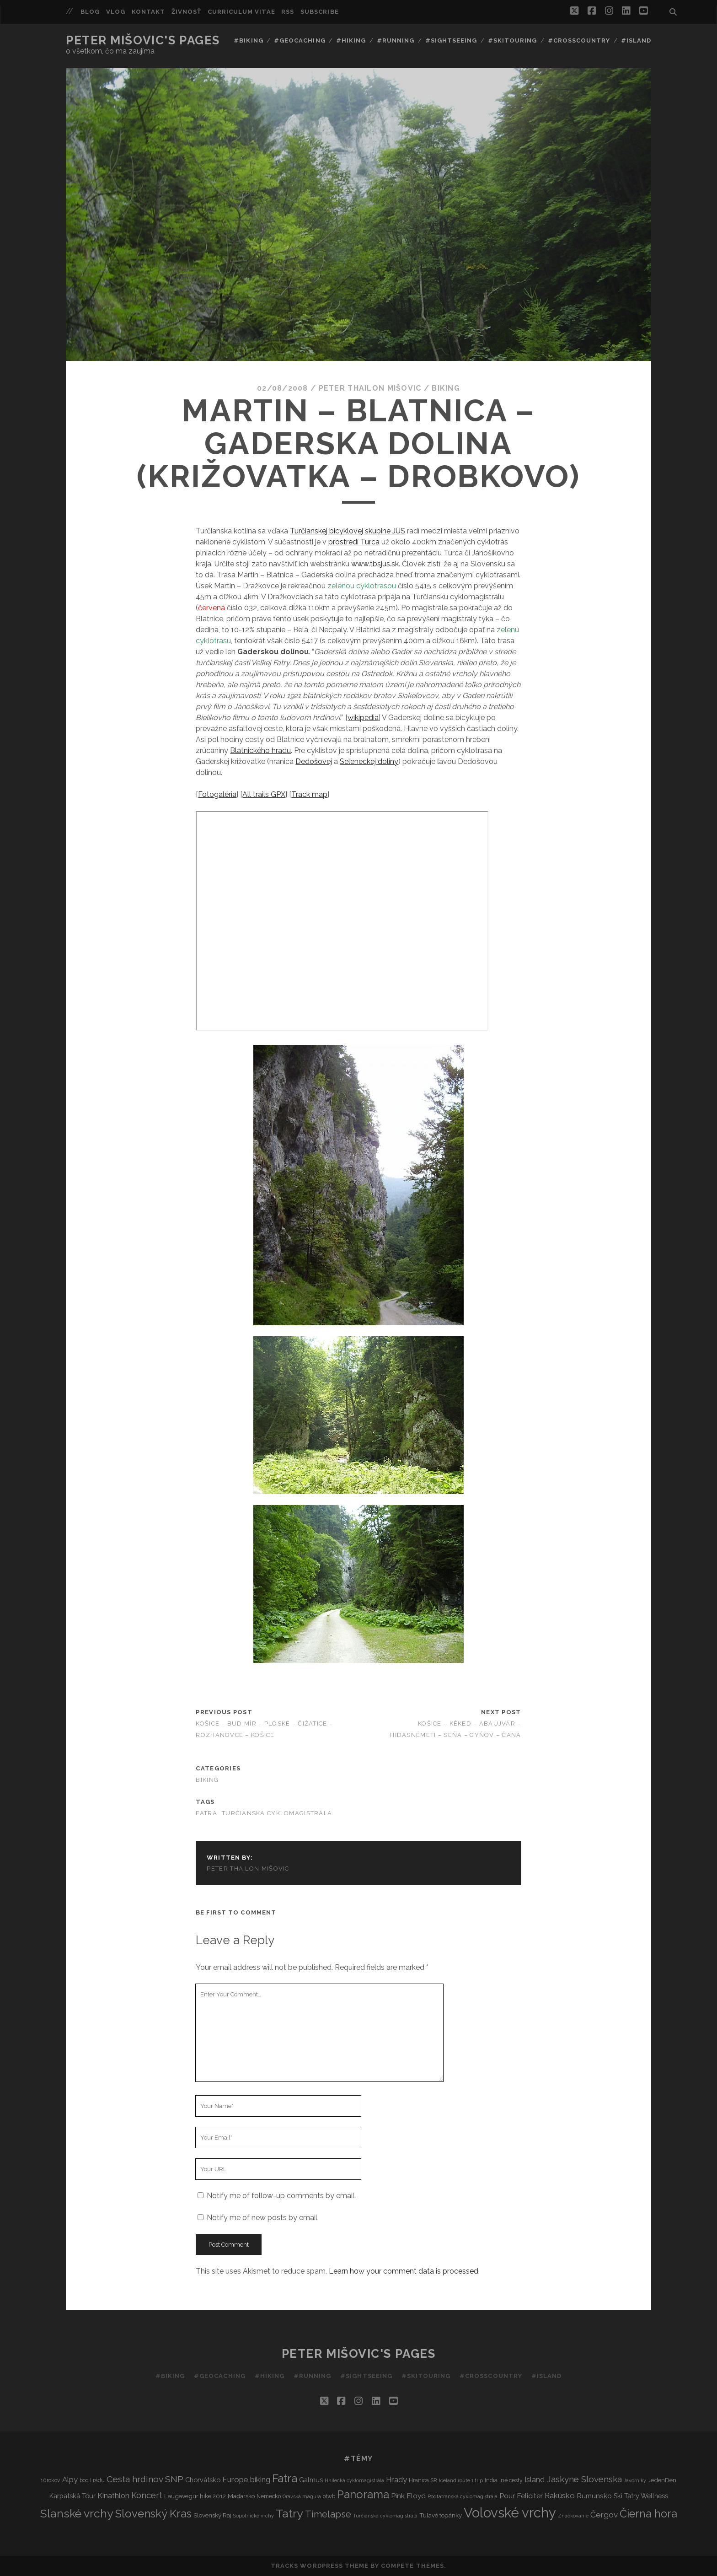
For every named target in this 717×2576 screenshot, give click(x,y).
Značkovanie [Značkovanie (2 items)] (573, 2515)
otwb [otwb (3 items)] (329, 2496)
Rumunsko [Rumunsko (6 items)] (594, 2495)
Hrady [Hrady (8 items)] (396, 2479)
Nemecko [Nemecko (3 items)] (269, 2496)
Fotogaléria (217, 794)
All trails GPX (263, 794)
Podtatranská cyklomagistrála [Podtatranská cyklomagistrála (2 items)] (463, 2496)
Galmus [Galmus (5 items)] (311, 2480)
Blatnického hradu (260, 750)
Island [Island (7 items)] (534, 2479)
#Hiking (351, 40)
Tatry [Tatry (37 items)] (289, 2513)
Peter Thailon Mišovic (370, 388)
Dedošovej (313, 761)
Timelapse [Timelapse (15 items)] (328, 2514)
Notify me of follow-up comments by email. (281, 2195)
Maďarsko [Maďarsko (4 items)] (241, 2496)
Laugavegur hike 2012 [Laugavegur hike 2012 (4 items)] (195, 2496)
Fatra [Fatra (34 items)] (284, 2478)
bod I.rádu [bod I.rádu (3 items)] (92, 2480)
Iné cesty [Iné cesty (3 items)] (511, 2480)
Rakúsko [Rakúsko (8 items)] (560, 2495)
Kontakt (148, 11)
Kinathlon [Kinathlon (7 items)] (113, 2495)
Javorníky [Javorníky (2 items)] (635, 2480)
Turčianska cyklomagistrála (277, 1813)
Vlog (115, 11)
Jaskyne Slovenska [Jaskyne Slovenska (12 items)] (584, 2479)
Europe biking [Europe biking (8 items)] (246, 2479)
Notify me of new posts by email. (263, 2217)
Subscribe (319, 11)
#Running (395, 40)
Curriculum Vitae (241, 11)
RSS (287, 11)
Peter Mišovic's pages (143, 40)
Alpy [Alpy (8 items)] (70, 2479)
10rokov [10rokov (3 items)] (50, 2480)
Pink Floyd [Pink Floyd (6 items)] (408, 2495)
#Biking (248, 40)
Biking (446, 388)
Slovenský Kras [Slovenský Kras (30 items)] (153, 2513)
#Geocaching (299, 40)
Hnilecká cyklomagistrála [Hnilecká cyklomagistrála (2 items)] (354, 2480)
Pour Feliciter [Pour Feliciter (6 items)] (521, 2495)
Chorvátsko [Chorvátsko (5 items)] (202, 2480)
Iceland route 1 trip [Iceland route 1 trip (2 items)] (461, 2480)
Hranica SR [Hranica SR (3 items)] (423, 2480)
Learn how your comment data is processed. (404, 2271)
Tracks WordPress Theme (320, 2565)
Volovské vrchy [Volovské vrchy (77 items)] (510, 2513)
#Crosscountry (579, 40)
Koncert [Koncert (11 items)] (146, 2495)
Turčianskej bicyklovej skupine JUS (347, 531)
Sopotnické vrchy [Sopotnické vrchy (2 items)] (253, 2515)
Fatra (206, 1813)
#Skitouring (512, 40)
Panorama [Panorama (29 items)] (363, 2494)
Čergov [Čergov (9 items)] (604, 2514)
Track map (309, 794)
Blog (90, 11)
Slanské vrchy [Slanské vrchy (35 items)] (76, 2513)
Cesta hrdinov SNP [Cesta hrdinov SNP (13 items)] (145, 2479)
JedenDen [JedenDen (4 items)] (662, 2480)
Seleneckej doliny (369, 761)
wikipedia (363, 717)
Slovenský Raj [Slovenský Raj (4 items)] (212, 2515)
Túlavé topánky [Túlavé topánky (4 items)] (440, 2515)
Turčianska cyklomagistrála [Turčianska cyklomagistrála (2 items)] (385, 2515)
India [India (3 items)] (491, 2480)
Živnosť (186, 11)
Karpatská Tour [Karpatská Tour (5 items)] (72, 2496)
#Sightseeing (451, 40)
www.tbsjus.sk (375, 563)
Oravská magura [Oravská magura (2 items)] (302, 2496)
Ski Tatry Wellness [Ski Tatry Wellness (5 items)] (641, 2496)
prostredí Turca (354, 542)
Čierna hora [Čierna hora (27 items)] (648, 2513)
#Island (636, 40)
